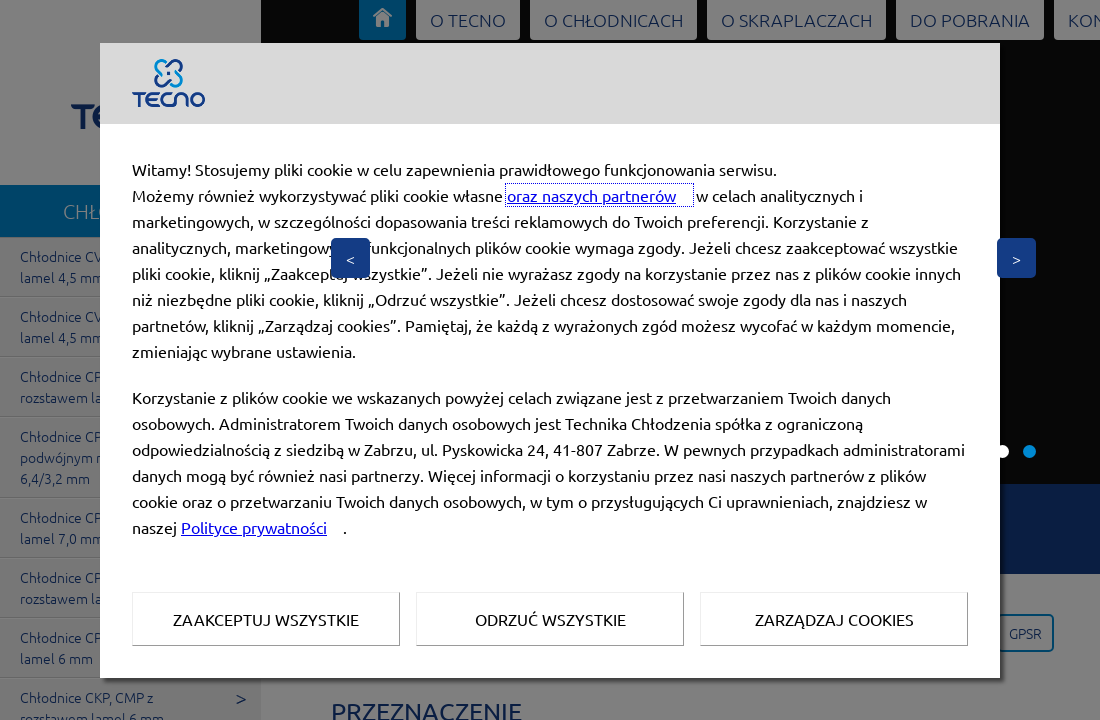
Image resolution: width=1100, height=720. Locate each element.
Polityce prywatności (254, 527)
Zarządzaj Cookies (834, 619)
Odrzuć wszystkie (550, 619)
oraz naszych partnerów (591, 195)
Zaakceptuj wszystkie (266, 619)
